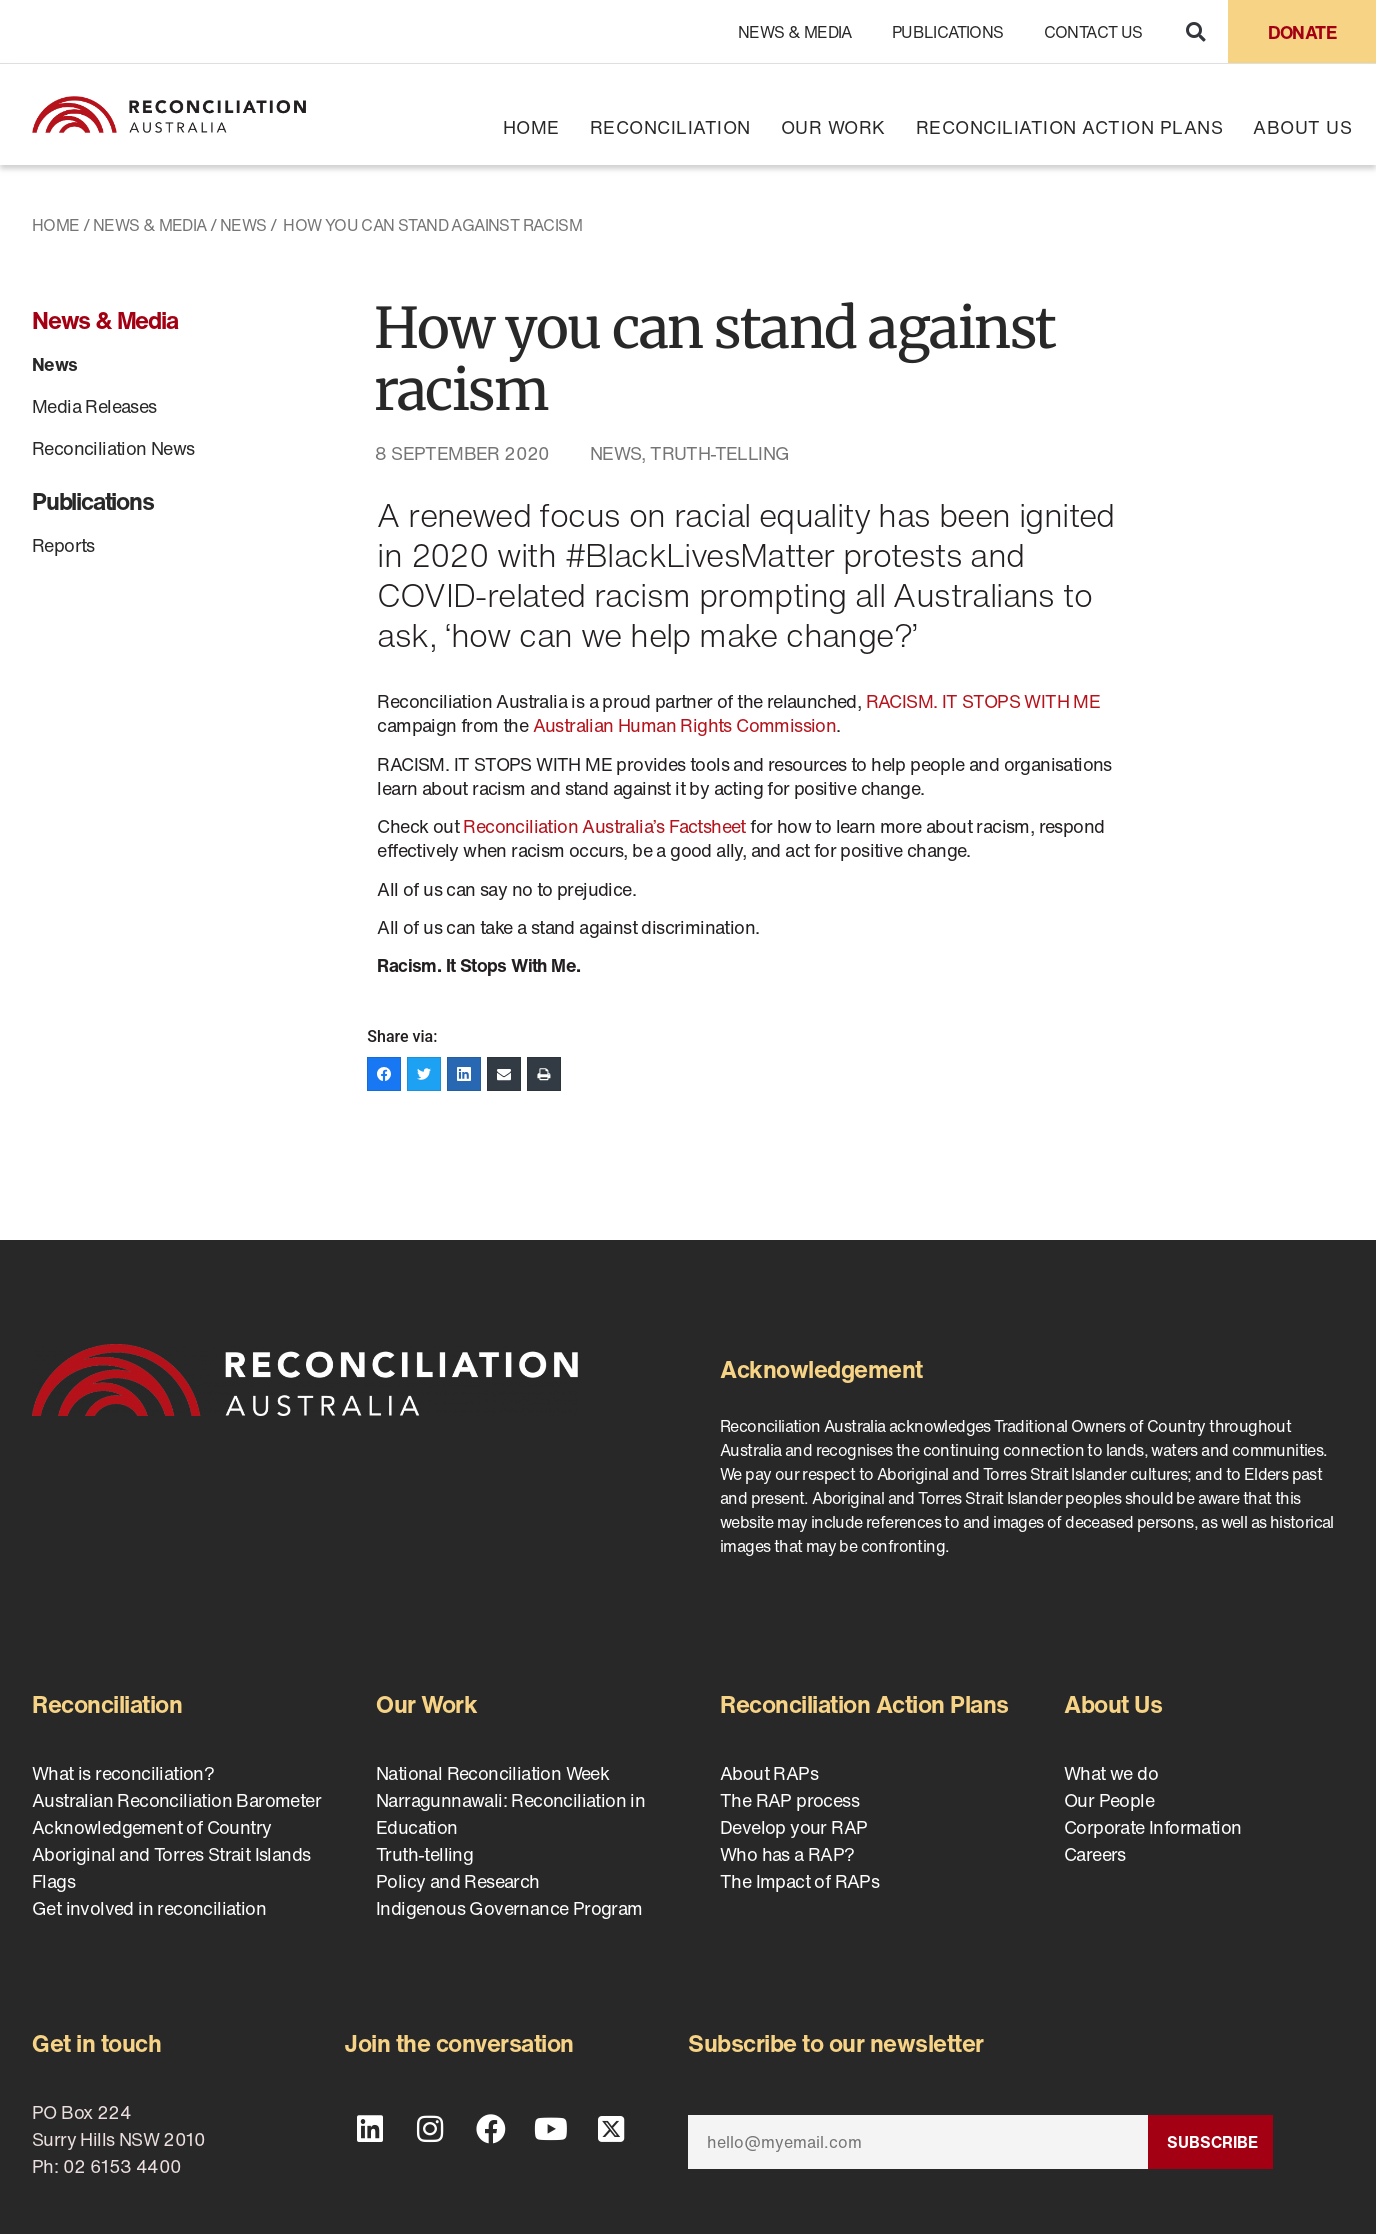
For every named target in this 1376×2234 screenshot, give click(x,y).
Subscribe (1212, 2142)
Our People (1109, 1800)
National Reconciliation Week (492, 1773)
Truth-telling (719, 453)
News (243, 225)
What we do (1111, 1773)
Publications (948, 32)
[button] (1195, 31)
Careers (1095, 1854)
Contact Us (1093, 32)
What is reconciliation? (123, 1773)
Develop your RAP (793, 1827)
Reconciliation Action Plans (1070, 127)
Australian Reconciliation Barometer (176, 1800)
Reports (63, 545)
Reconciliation (670, 127)
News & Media (795, 32)
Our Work (833, 127)
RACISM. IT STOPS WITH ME (983, 701)
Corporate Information (1152, 1827)
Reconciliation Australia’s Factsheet (604, 826)
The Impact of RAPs (799, 1881)
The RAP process (789, 1800)
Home (531, 127)
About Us (1302, 127)
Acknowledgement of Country (151, 1827)
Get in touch (96, 2043)
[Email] (918, 2142)
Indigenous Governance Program (509, 1908)
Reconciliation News (113, 448)
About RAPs (769, 1773)
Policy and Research (458, 1881)
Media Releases (94, 406)
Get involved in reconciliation (149, 1908)
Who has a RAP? (787, 1854)
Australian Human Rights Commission (685, 725)
